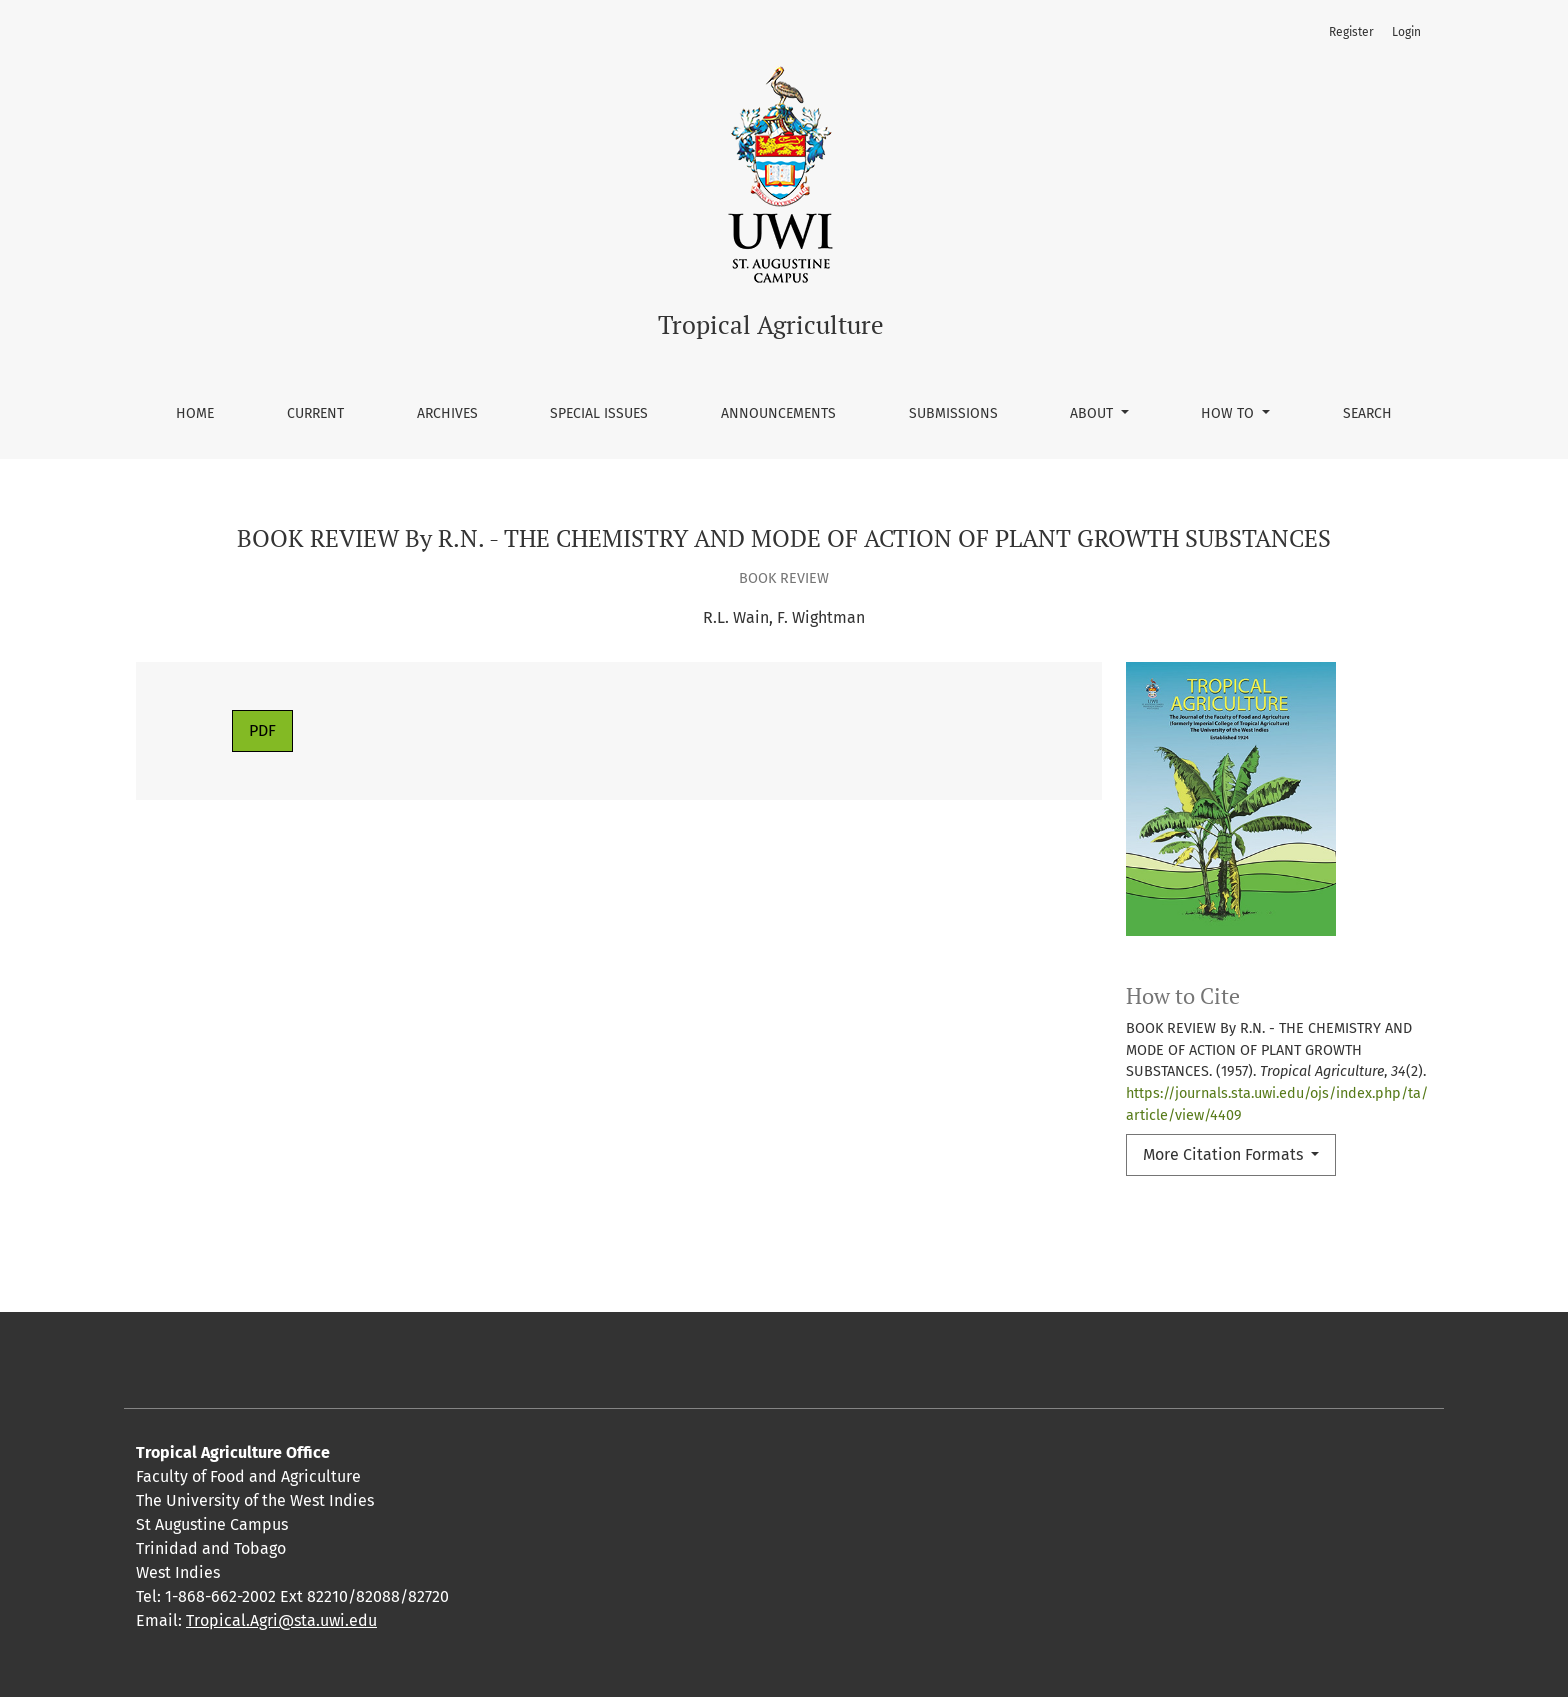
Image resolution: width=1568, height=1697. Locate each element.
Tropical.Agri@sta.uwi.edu (281, 1620)
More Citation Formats (1225, 1154)
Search (1367, 413)
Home (195, 413)
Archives (447, 413)
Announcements (778, 413)
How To (1229, 413)
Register (1351, 32)
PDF (262, 730)
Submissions (953, 413)
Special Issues (599, 413)
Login (1406, 32)
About (1093, 413)
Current (315, 413)
